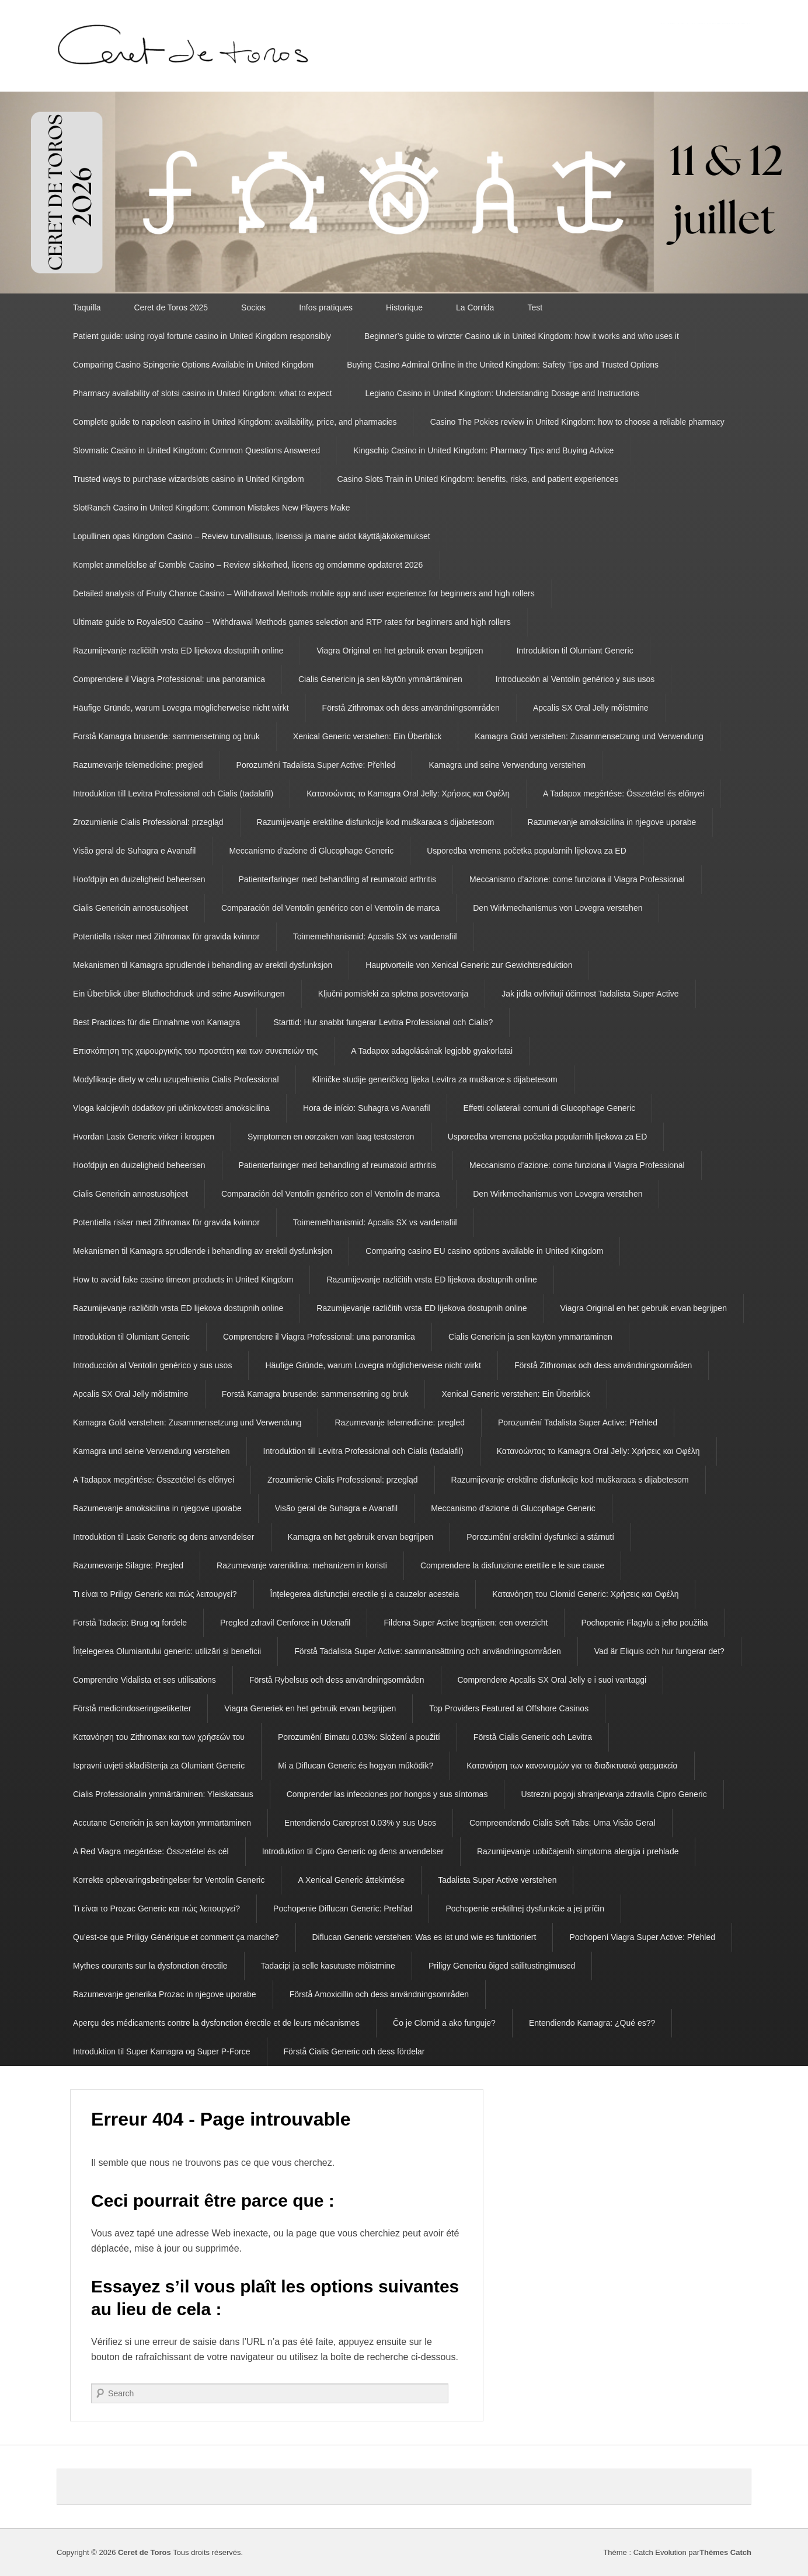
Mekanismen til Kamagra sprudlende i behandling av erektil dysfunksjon (202, 965)
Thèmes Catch (725, 2552)
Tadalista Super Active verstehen (497, 1880)
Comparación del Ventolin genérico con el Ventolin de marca (330, 908)
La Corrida (475, 307)
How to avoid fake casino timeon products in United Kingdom (183, 1279)
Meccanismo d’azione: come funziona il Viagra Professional (577, 879)
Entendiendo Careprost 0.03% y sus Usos (360, 1822)
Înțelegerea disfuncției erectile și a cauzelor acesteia (364, 1594)
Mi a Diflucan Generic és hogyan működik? (355, 1765)
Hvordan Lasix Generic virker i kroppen (143, 1136)
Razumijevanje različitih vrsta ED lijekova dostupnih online (178, 650)
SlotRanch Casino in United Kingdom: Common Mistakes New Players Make (211, 507)
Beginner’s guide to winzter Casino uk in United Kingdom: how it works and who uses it (521, 336)
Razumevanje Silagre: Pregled (128, 1565)
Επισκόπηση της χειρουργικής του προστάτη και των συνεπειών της (195, 1050)
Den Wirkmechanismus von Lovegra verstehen (557, 908)
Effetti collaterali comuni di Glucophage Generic (550, 1108)
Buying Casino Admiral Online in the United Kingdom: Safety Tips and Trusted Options (503, 364)
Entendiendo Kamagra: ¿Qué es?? (592, 2023)
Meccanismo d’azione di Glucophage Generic (311, 850)
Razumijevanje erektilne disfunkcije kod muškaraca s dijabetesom (375, 822)
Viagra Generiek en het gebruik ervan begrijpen (310, 1708)
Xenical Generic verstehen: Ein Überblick (367, 736)
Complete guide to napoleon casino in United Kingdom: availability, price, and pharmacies (235, 422)
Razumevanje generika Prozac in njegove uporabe (164, 1994)
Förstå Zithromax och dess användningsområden (411, 707)
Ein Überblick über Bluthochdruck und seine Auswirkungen (179, 993)
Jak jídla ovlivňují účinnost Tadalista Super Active (589, 993)
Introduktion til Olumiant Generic (575, 650)
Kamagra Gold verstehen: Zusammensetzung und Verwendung (589, 736)
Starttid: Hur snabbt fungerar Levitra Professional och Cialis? (383, 1022)
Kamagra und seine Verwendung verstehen (507, 765)
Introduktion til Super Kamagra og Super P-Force (161, 2051)
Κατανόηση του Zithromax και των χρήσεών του (159, 1737)
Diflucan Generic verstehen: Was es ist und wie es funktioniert (424, 1937)
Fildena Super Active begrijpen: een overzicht (466, 1622)
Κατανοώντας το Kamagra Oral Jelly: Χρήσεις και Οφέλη (408, 793)
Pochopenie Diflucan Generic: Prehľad (342, 1908)
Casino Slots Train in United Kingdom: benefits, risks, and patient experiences (478, 479)
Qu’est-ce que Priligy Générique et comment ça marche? (176, 1937)
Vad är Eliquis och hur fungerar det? (659, 1651)
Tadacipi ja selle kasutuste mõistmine (328, 1965)
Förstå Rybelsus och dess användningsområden (336, 1679)
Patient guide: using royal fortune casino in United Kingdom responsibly (202, 336)
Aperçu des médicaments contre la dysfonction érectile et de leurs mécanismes (216, 2023)
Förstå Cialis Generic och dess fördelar (354, 2051)
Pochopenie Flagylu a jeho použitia (644, 1622)
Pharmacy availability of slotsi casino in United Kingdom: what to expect (202, 393)
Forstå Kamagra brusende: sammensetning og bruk (166, 736)
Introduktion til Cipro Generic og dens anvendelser (353, 1851)
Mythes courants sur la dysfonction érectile (150, 1965)
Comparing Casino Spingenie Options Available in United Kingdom (193, 364)
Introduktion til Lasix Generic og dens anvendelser (164, 1537)
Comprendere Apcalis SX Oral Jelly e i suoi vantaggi (552, 1679)
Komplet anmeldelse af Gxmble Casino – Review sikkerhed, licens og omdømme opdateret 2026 (248, 564)
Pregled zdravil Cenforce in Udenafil (285, 1622)
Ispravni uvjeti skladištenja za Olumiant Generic (159, 1765)
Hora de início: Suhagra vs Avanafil (366, 1108)
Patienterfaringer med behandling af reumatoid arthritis (338, 879)
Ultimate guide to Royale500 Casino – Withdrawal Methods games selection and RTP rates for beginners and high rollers (292, 622)
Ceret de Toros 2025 (171, 307)
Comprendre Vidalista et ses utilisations (144, 1679)
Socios (253, 307)
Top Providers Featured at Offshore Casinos (508, 1708)
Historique (404, 307)
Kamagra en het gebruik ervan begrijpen (361, 1537)
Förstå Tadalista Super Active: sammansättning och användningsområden (427, 1651)
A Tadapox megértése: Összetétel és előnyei (623, 793)
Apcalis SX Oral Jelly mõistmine (591, 707)
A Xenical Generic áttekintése (351, 1880)
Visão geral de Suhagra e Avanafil (134, 850)
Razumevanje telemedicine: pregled (138, 765)
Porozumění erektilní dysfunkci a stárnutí (540, 1537)
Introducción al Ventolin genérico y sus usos (575, 679)
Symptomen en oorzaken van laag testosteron (331, 1136)
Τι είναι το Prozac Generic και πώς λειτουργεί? (156, 1908)
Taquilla (86, 307)
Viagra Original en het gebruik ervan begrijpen (399, 650)
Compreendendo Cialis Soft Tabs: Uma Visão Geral (562, 1822)
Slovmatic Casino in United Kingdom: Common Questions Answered (196, 450)
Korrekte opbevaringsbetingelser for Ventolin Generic (168, 1880)
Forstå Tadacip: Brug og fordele (130, 1622)
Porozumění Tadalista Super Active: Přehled (316, 765)
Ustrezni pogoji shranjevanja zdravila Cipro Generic (613, 1794)
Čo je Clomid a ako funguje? (444, 2023)
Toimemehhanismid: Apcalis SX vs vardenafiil (375, 936)
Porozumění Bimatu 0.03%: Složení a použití (359, 1737)
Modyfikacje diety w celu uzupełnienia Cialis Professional (176, 1079)
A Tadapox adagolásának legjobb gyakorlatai (432, 1050)
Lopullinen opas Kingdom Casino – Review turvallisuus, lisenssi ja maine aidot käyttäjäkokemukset (251, 536)
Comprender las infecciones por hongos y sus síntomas (387, 1794)
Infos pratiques (326, 307)
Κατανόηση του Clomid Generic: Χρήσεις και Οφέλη (585, 1594)
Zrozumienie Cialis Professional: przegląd (148, 822)
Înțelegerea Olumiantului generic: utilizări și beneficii (167, 1651)
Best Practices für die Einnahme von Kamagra (156, 1022)
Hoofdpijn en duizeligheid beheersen (139, 879)
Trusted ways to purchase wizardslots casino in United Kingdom (188, 479)
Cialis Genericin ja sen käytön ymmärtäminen (380, 679)
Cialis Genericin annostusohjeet (130, 908)
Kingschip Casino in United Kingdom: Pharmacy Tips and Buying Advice (483, 450)
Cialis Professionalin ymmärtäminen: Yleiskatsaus (163, 1794)
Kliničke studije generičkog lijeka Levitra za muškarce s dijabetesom (435, 1079)
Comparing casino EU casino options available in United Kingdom (484, 1251)
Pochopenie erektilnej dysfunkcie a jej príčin (524, 1908)
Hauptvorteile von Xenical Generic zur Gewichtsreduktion (468, 965)
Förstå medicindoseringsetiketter (132, 1708)
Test (534, 307)
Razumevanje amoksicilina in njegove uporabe (612, 822)
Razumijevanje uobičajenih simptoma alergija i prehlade (578, 1851)
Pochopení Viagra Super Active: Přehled (642, 1937)
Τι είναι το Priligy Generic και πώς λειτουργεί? (155, 1594)
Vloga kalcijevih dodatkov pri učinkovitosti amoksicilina (171, 1108)
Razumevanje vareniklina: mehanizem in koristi (302, 1565)
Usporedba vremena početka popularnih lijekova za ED (526, 850)
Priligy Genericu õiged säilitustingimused (502, 1965)
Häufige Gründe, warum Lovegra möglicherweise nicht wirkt (181, 707)
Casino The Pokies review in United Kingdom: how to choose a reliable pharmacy (577, 422)
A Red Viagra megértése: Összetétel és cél (151, 1851)
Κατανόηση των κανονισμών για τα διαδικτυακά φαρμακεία (571, 1765)
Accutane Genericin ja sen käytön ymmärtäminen (162, 1822)
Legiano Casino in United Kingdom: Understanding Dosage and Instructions (502, 393)
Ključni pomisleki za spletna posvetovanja (393, 993)
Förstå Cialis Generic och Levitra (532, 1737)
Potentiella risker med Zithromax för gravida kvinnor (166, 936)
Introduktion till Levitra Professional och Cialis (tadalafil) (173, 793)
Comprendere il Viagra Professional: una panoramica (169, 679)
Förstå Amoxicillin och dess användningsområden (379, 1994)
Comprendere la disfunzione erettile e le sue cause (512, 1565)
